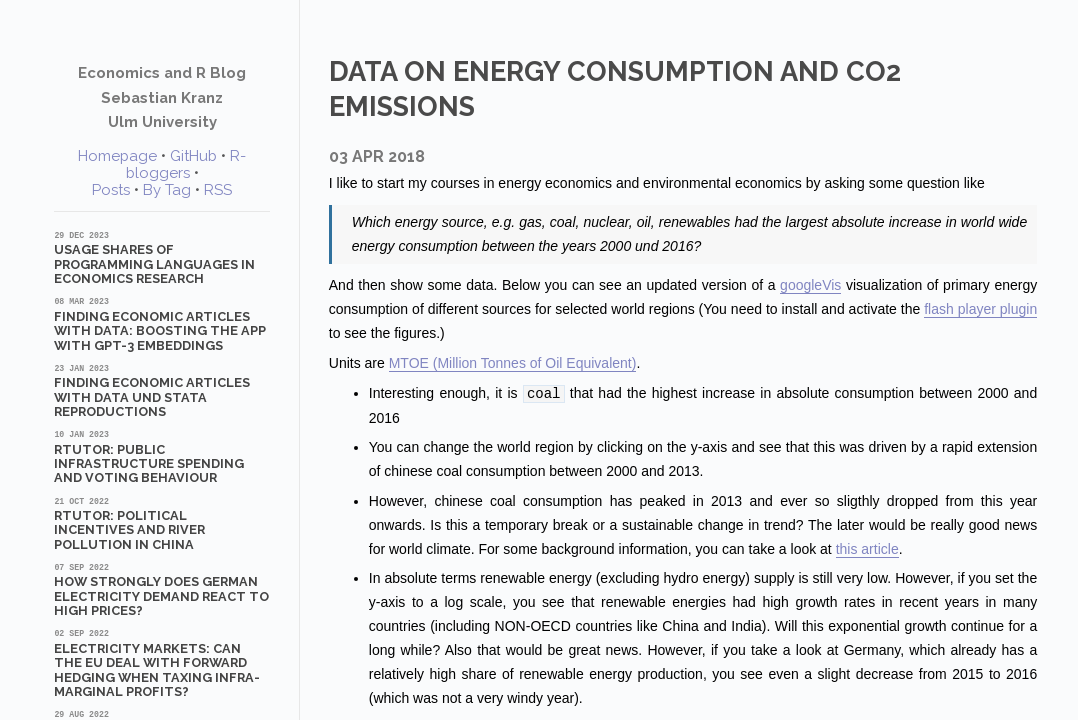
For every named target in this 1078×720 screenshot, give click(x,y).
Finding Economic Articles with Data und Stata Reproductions (162, 390)
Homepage (117, 156)
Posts (111, 190)
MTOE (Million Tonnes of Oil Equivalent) (513, 363)
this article (867, 548)
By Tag (167, 190)
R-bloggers (186, 164)
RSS (218, 190)
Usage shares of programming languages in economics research (162, 257)
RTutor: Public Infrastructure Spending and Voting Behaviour (162, 456)
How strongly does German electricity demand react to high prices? (162, 589)
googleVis (810, 285)
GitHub (193, 156)
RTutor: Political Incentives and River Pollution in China (162, 523)
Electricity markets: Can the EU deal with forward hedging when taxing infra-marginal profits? (162, 663)
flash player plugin (980, 309)
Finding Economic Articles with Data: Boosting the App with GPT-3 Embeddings (162, 323)
